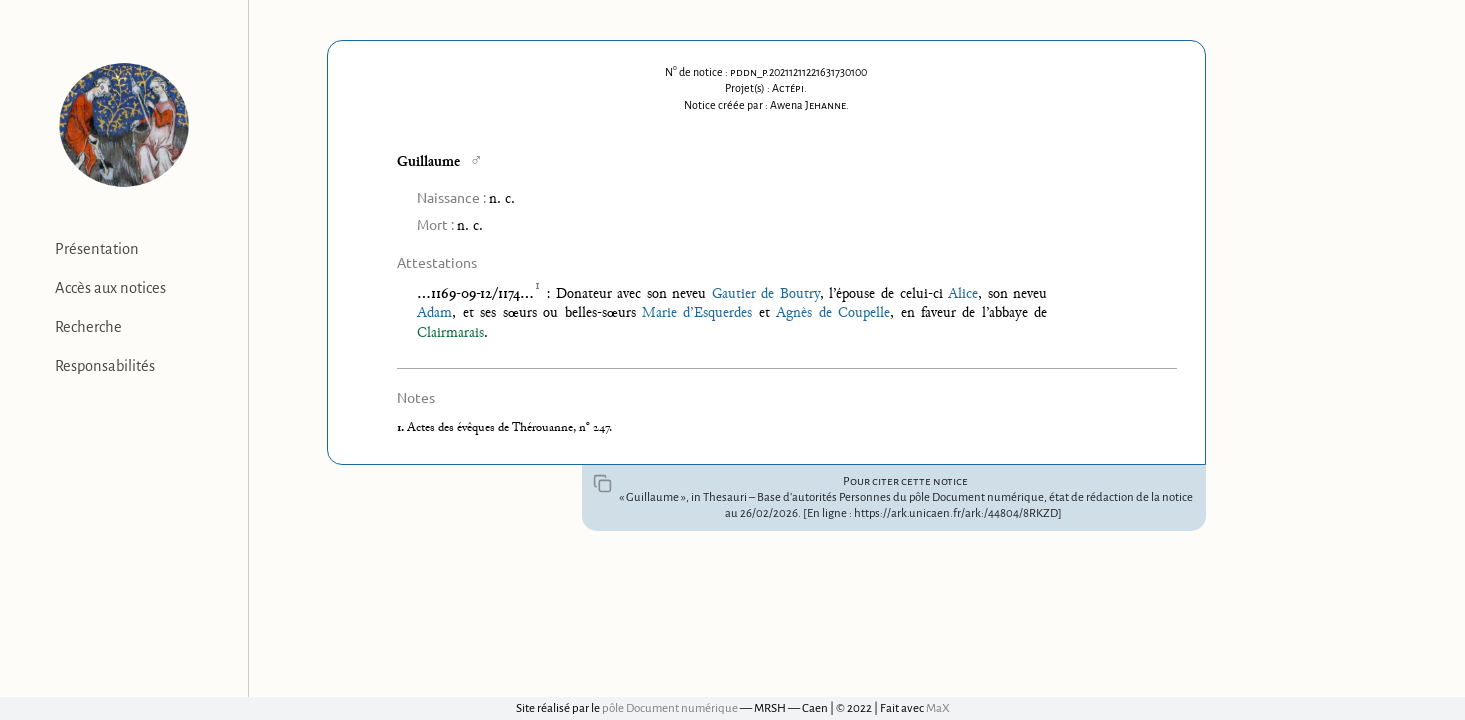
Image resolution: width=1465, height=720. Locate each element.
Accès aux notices (110, 288)
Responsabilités (105, 366)
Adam (434, 313)
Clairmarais (450, 333)
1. (402, 428)
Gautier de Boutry (766, 294)
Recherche (88, 327)
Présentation (97, 249)
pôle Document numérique (670, 708)
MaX (938, 708)
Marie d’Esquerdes (697, 313)
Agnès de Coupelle (833, 313)
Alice (963, 294)
